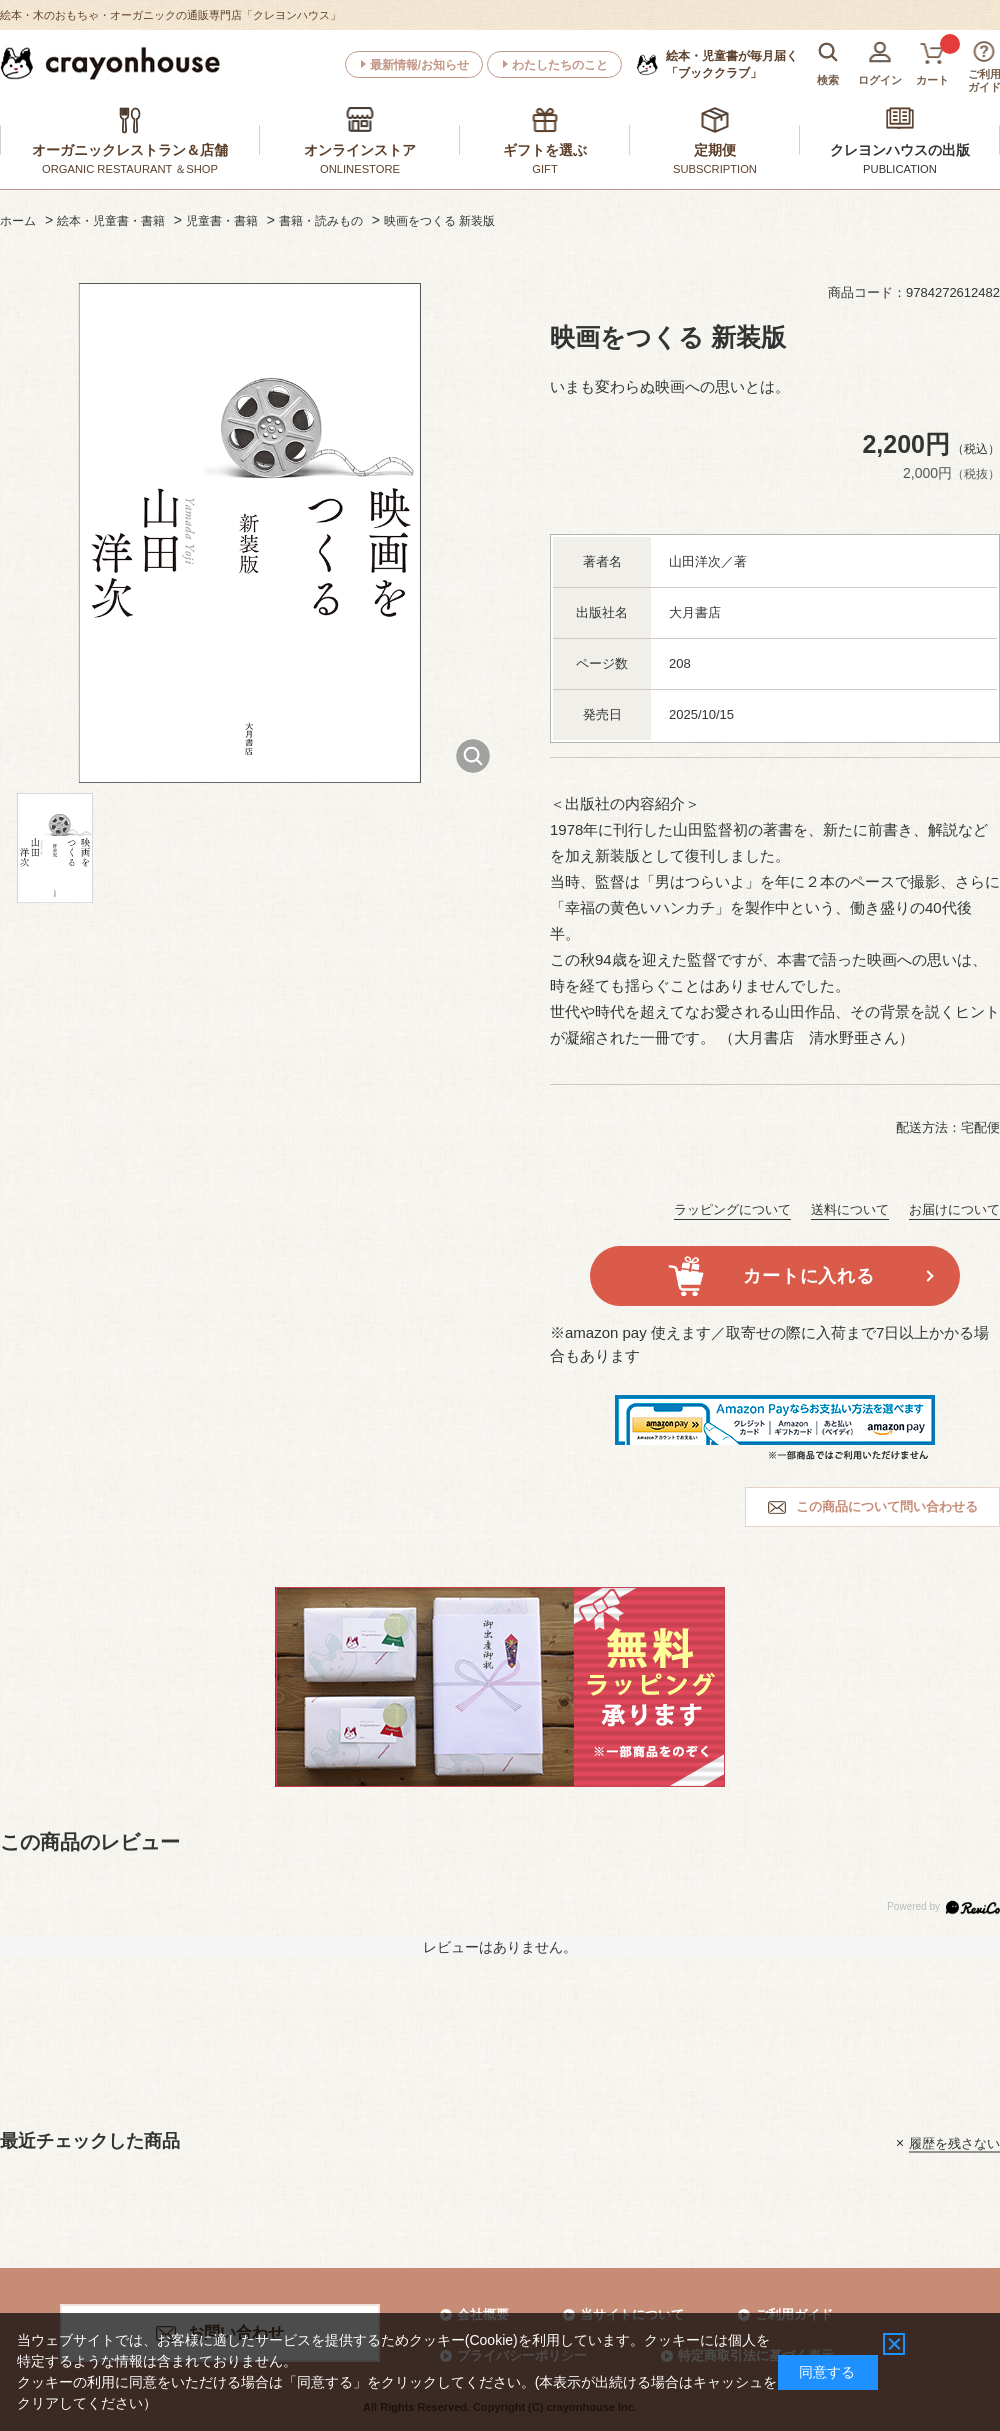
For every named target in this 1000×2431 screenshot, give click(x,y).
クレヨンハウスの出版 (900, 150)
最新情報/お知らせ (419, 65)
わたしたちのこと (560, 65)
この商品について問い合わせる (887, 1506)
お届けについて (954, 1209)
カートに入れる (808, 1276)
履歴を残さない (954, 2142)
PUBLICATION (900, 169)
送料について (850, 1209)
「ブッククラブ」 (732, 64)
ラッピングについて (732, 1209)
